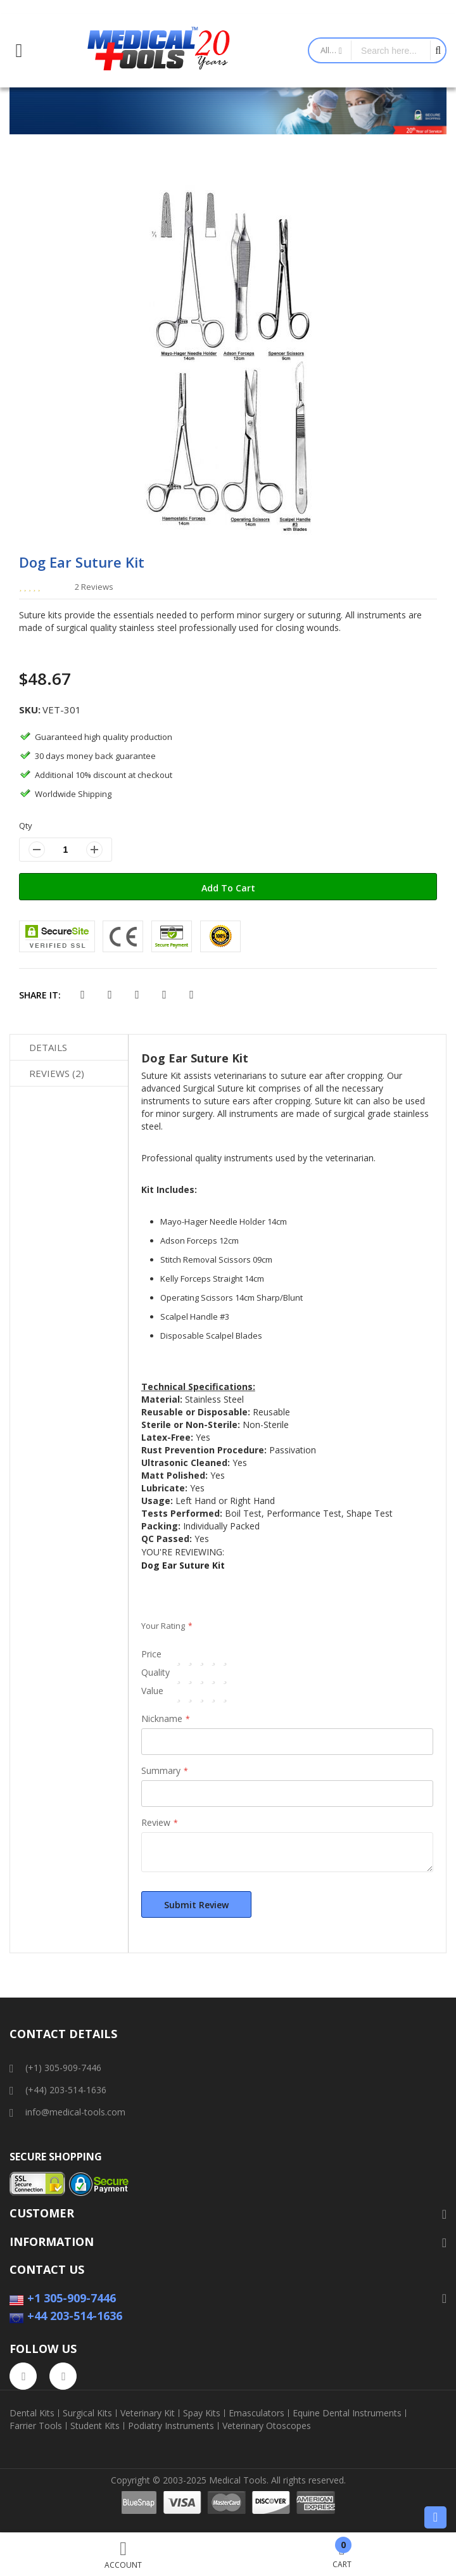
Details (48, 1047)
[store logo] (159, 50)
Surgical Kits (87, 2413)
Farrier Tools (36, 2425)
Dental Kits (32, 2413)
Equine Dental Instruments (347, 2413)
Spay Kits (201, 2413)
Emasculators (256, 2413)
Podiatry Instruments (171, 2425)
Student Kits (95, 2425)
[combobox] (391, 50)
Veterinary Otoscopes (266, 2425)
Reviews (56, 1073)
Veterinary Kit (147, 2413)
